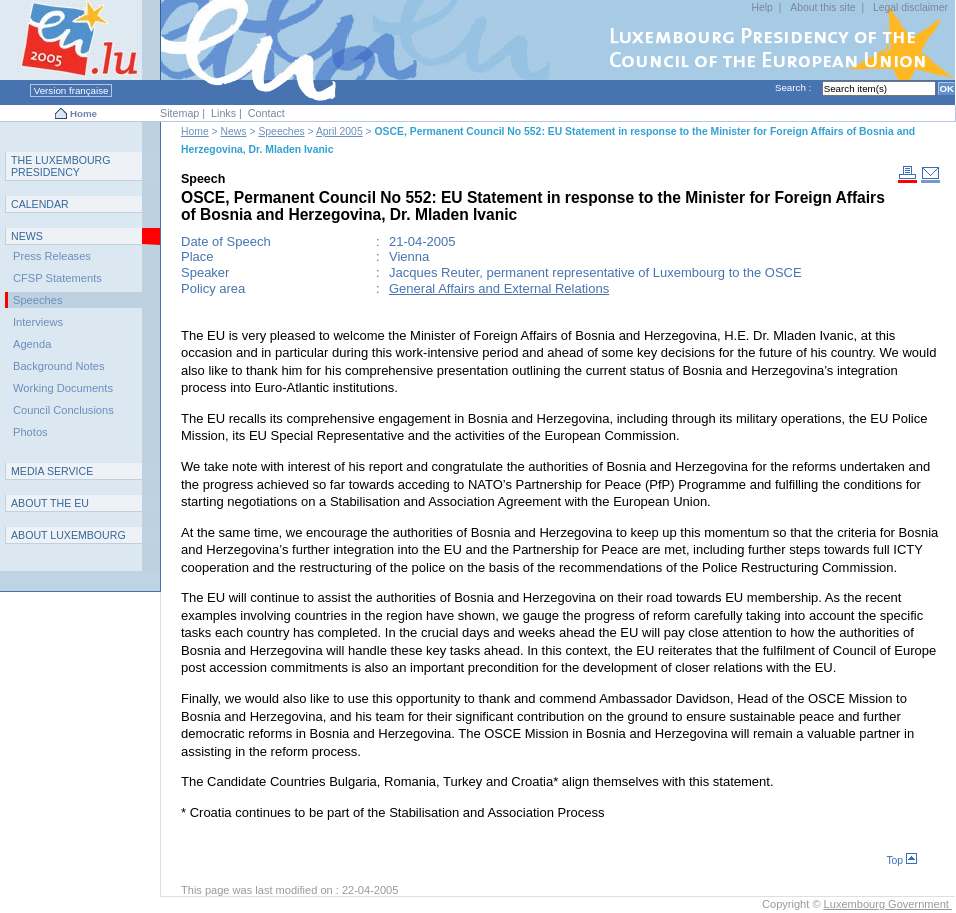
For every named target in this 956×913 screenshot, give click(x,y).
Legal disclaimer (910, 7)
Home (83, 113)
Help (762, 7)
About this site (822, 7)
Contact (266, 113)
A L (68, 535)
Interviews (38, 322)
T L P (61, 166)
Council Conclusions (63, 410)
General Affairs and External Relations (499, 288)
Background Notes (59, 366)
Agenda (32, 344)
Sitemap (179, 113)
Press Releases (52, 256)
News (234, 131)
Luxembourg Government (888, 904)
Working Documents (63, 388)
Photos (30, 432)
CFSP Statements (57, 278)
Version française (71, 90)
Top (901, 860)
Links (223, 113)
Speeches (281, 131)
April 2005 (339, 131)
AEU (50, 503)
